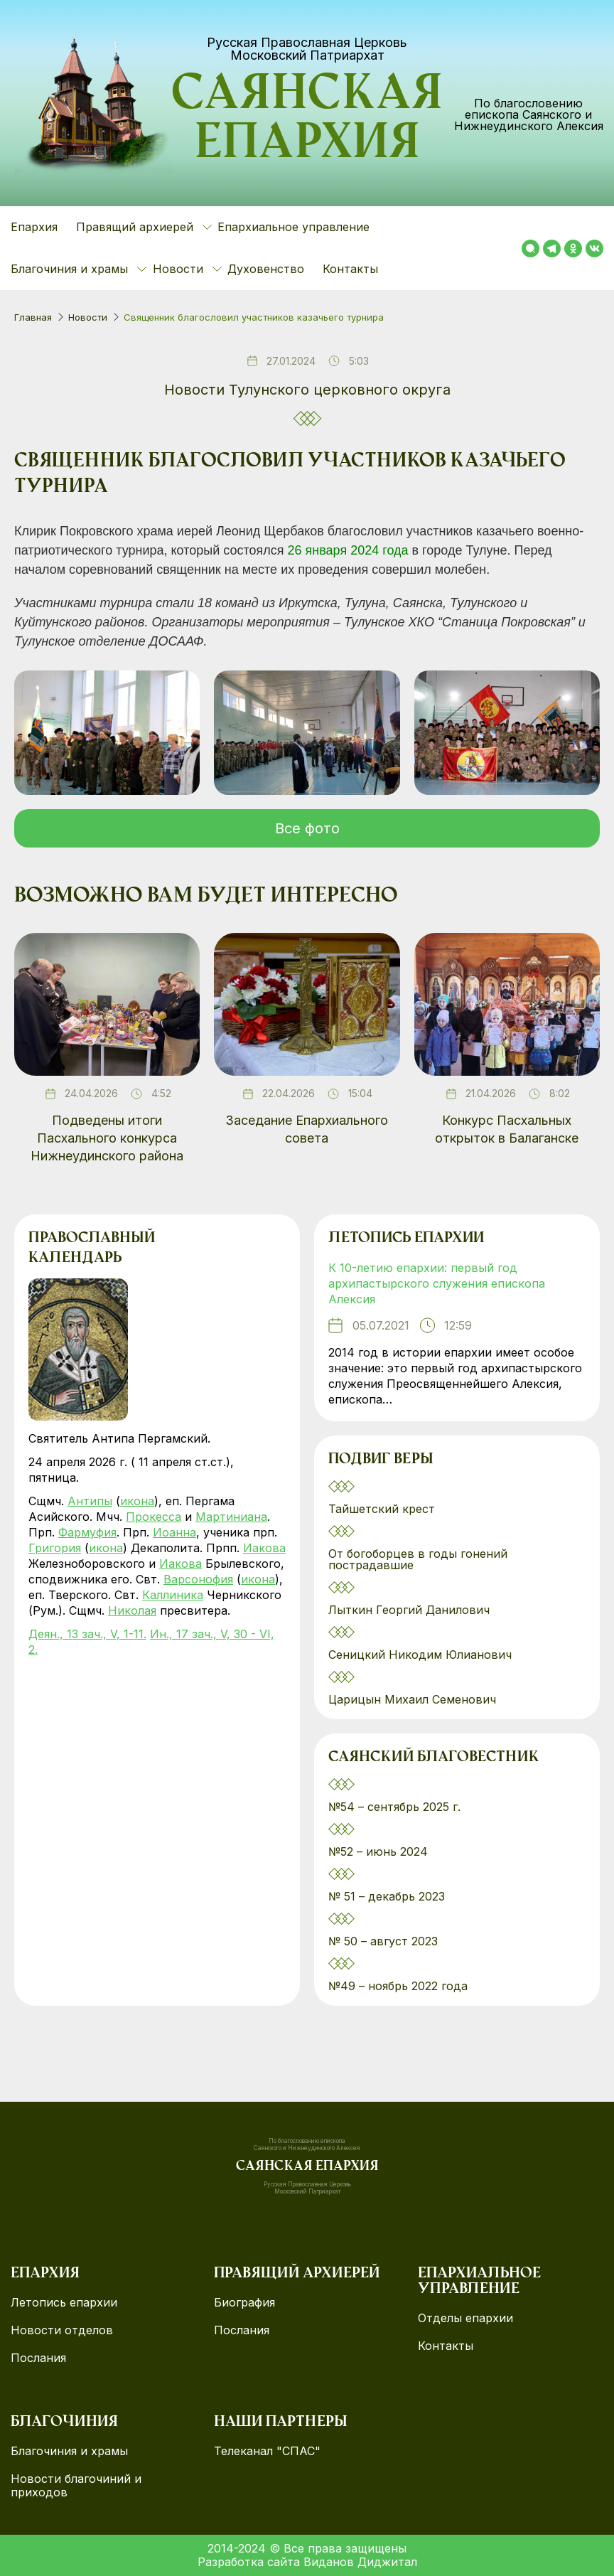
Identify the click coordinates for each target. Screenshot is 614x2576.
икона (137, 1501)
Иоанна (174, 1532)
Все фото (307, 828)
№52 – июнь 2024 (378, 1851)
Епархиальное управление (293, 227)
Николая (132, 1610)
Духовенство (265, 269)
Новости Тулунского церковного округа (307, 389)
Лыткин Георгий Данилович (410, 1610)
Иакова (264, 1548)
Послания (38, 2358)
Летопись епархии (406, 1238)
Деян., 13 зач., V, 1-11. (87, 1634)
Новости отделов (62, 2330)
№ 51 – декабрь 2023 (386, 1896)
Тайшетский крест (381, 1509)
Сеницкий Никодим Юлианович (421, 1654)
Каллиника (172, 1595)
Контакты (350, 269)
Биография (244, 2302)
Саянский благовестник (433, 1758)
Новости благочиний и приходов (76, 2485)
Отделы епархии (465, 2318)
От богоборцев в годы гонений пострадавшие (417, 1559)
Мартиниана (231, 1516)
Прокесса (153, 1516)
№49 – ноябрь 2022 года (398, 1986)
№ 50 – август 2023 (383, 1941)
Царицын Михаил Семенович (414, 1699)
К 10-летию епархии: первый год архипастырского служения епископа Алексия (436, 1283)
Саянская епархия (307, 121)
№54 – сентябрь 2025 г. (394, 1807)
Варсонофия (198, 1579)
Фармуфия (87, 1532)
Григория (54, 1548)
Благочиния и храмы (69, 2451)
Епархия (34, 227)
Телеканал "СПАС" (267, 2451)
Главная (33, 317)
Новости (87, 317)
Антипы (90, 1501)
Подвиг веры (380, 1460)
